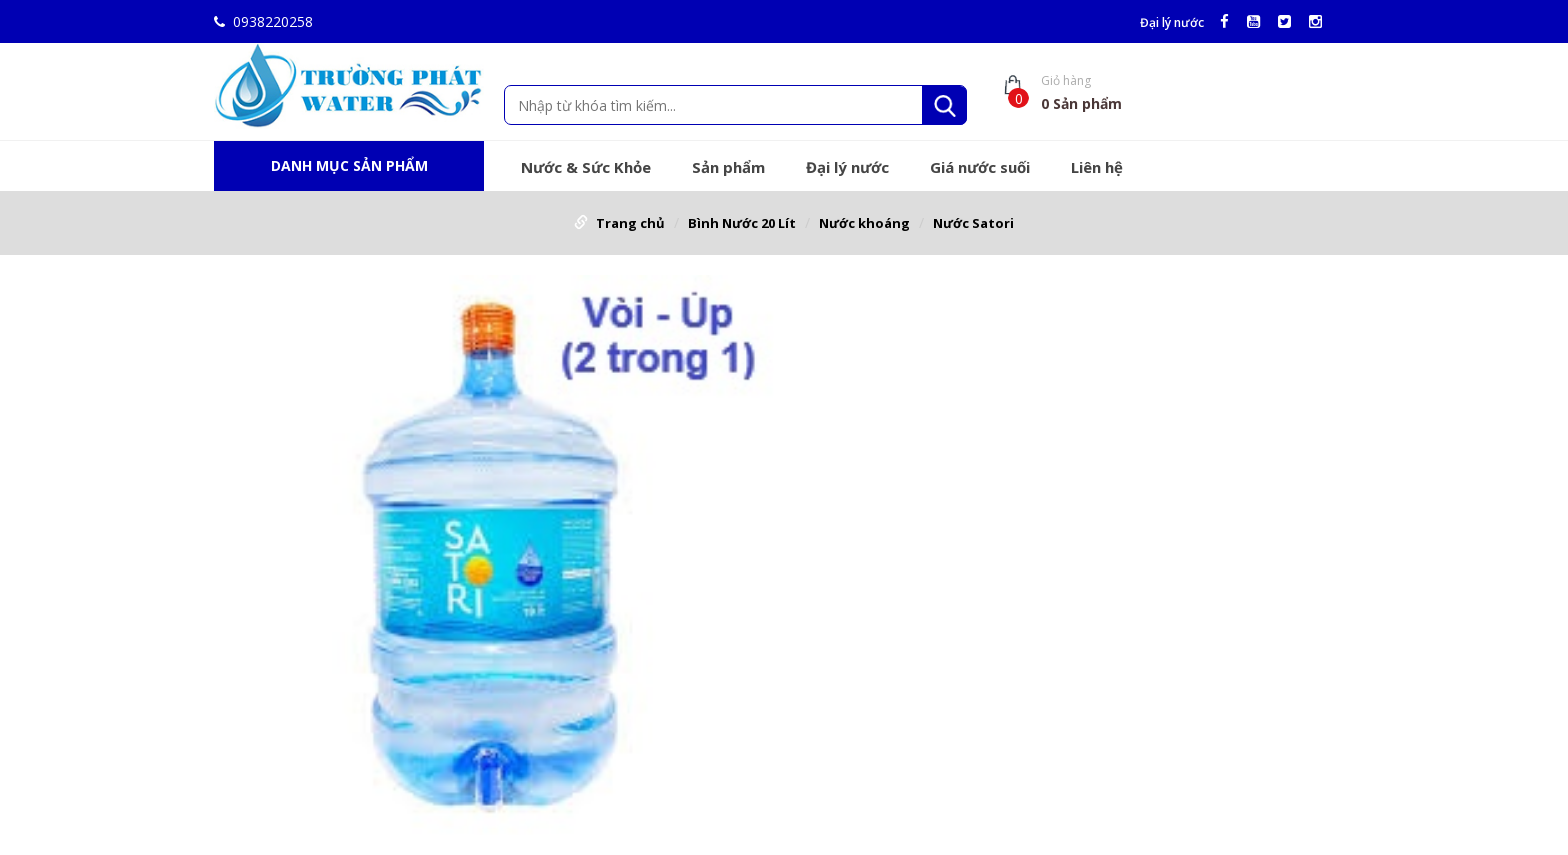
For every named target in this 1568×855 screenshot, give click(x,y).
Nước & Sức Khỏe (586, 167)
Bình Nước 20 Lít (742, 223)
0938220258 (263, 21)
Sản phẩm (728, 167)
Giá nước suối (980, 167)
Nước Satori (973, 223)
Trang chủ (630, 223)
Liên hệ (1097, 167)
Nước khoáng (864, 223)
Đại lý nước (1172, 23)
